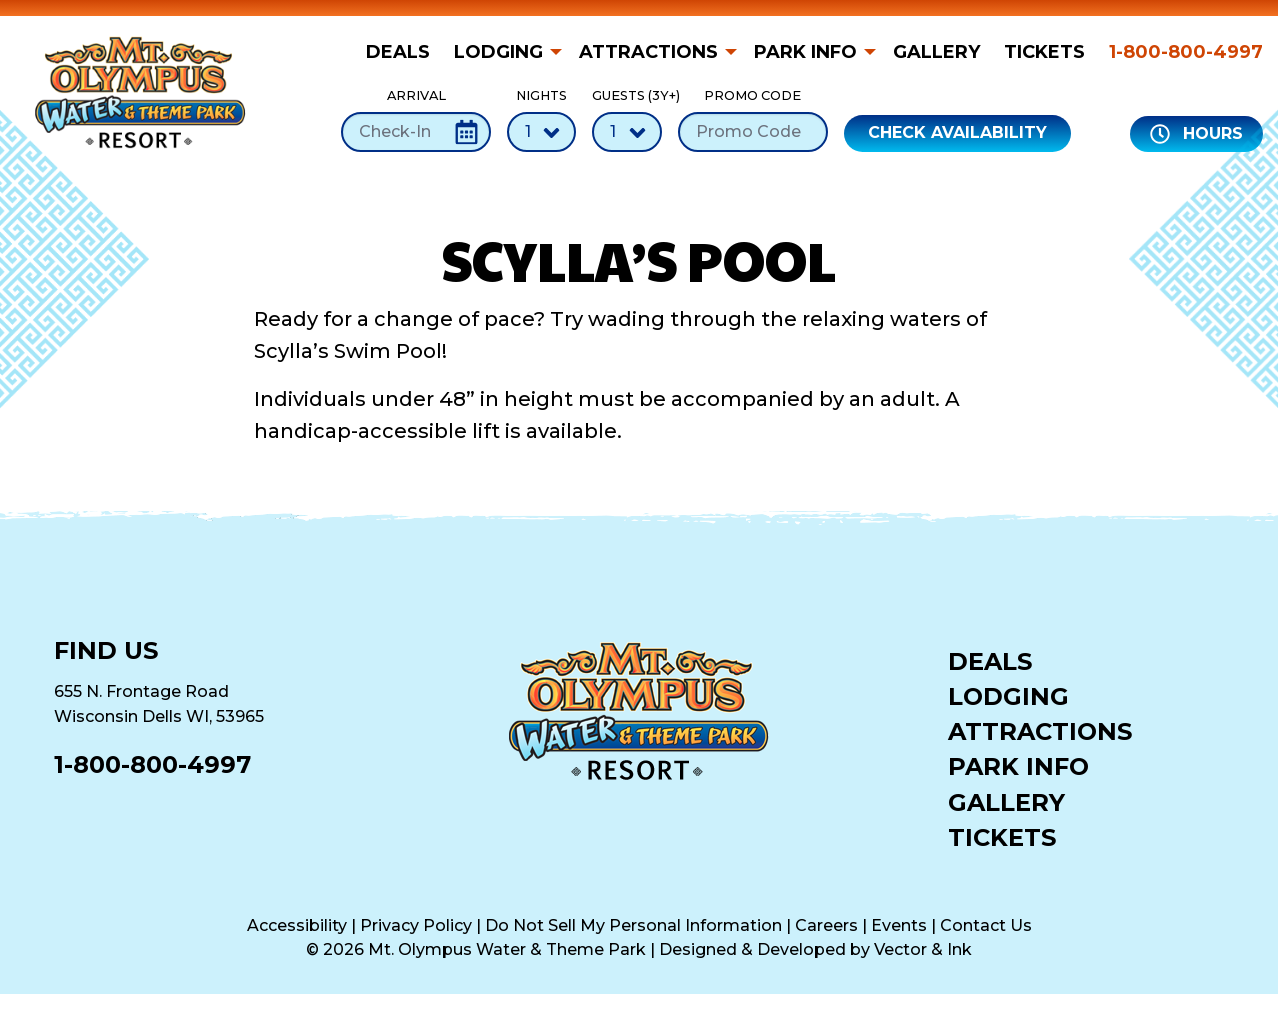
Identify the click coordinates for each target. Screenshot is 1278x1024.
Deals (398, 52)
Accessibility (297, 925)
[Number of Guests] (627, 132)
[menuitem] (404, 52)
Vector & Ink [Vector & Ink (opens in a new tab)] (923, 949)
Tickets (1044, 52)
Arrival (416, 119)
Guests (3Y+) (627, 119)
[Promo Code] (753, 132)
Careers (826, 925)
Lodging (498, 52)
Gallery (936, 52)
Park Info (805, 52)
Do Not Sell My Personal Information (633, 925)
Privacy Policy (416, 925)
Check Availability (957, 132)
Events (899, 925)
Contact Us (986, 925)
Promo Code (753, 119)
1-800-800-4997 (1186, 52)
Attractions (648, 52)
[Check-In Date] (416, 132)
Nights (541, 119)
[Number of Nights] (541, 132)
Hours (1196, 134)
